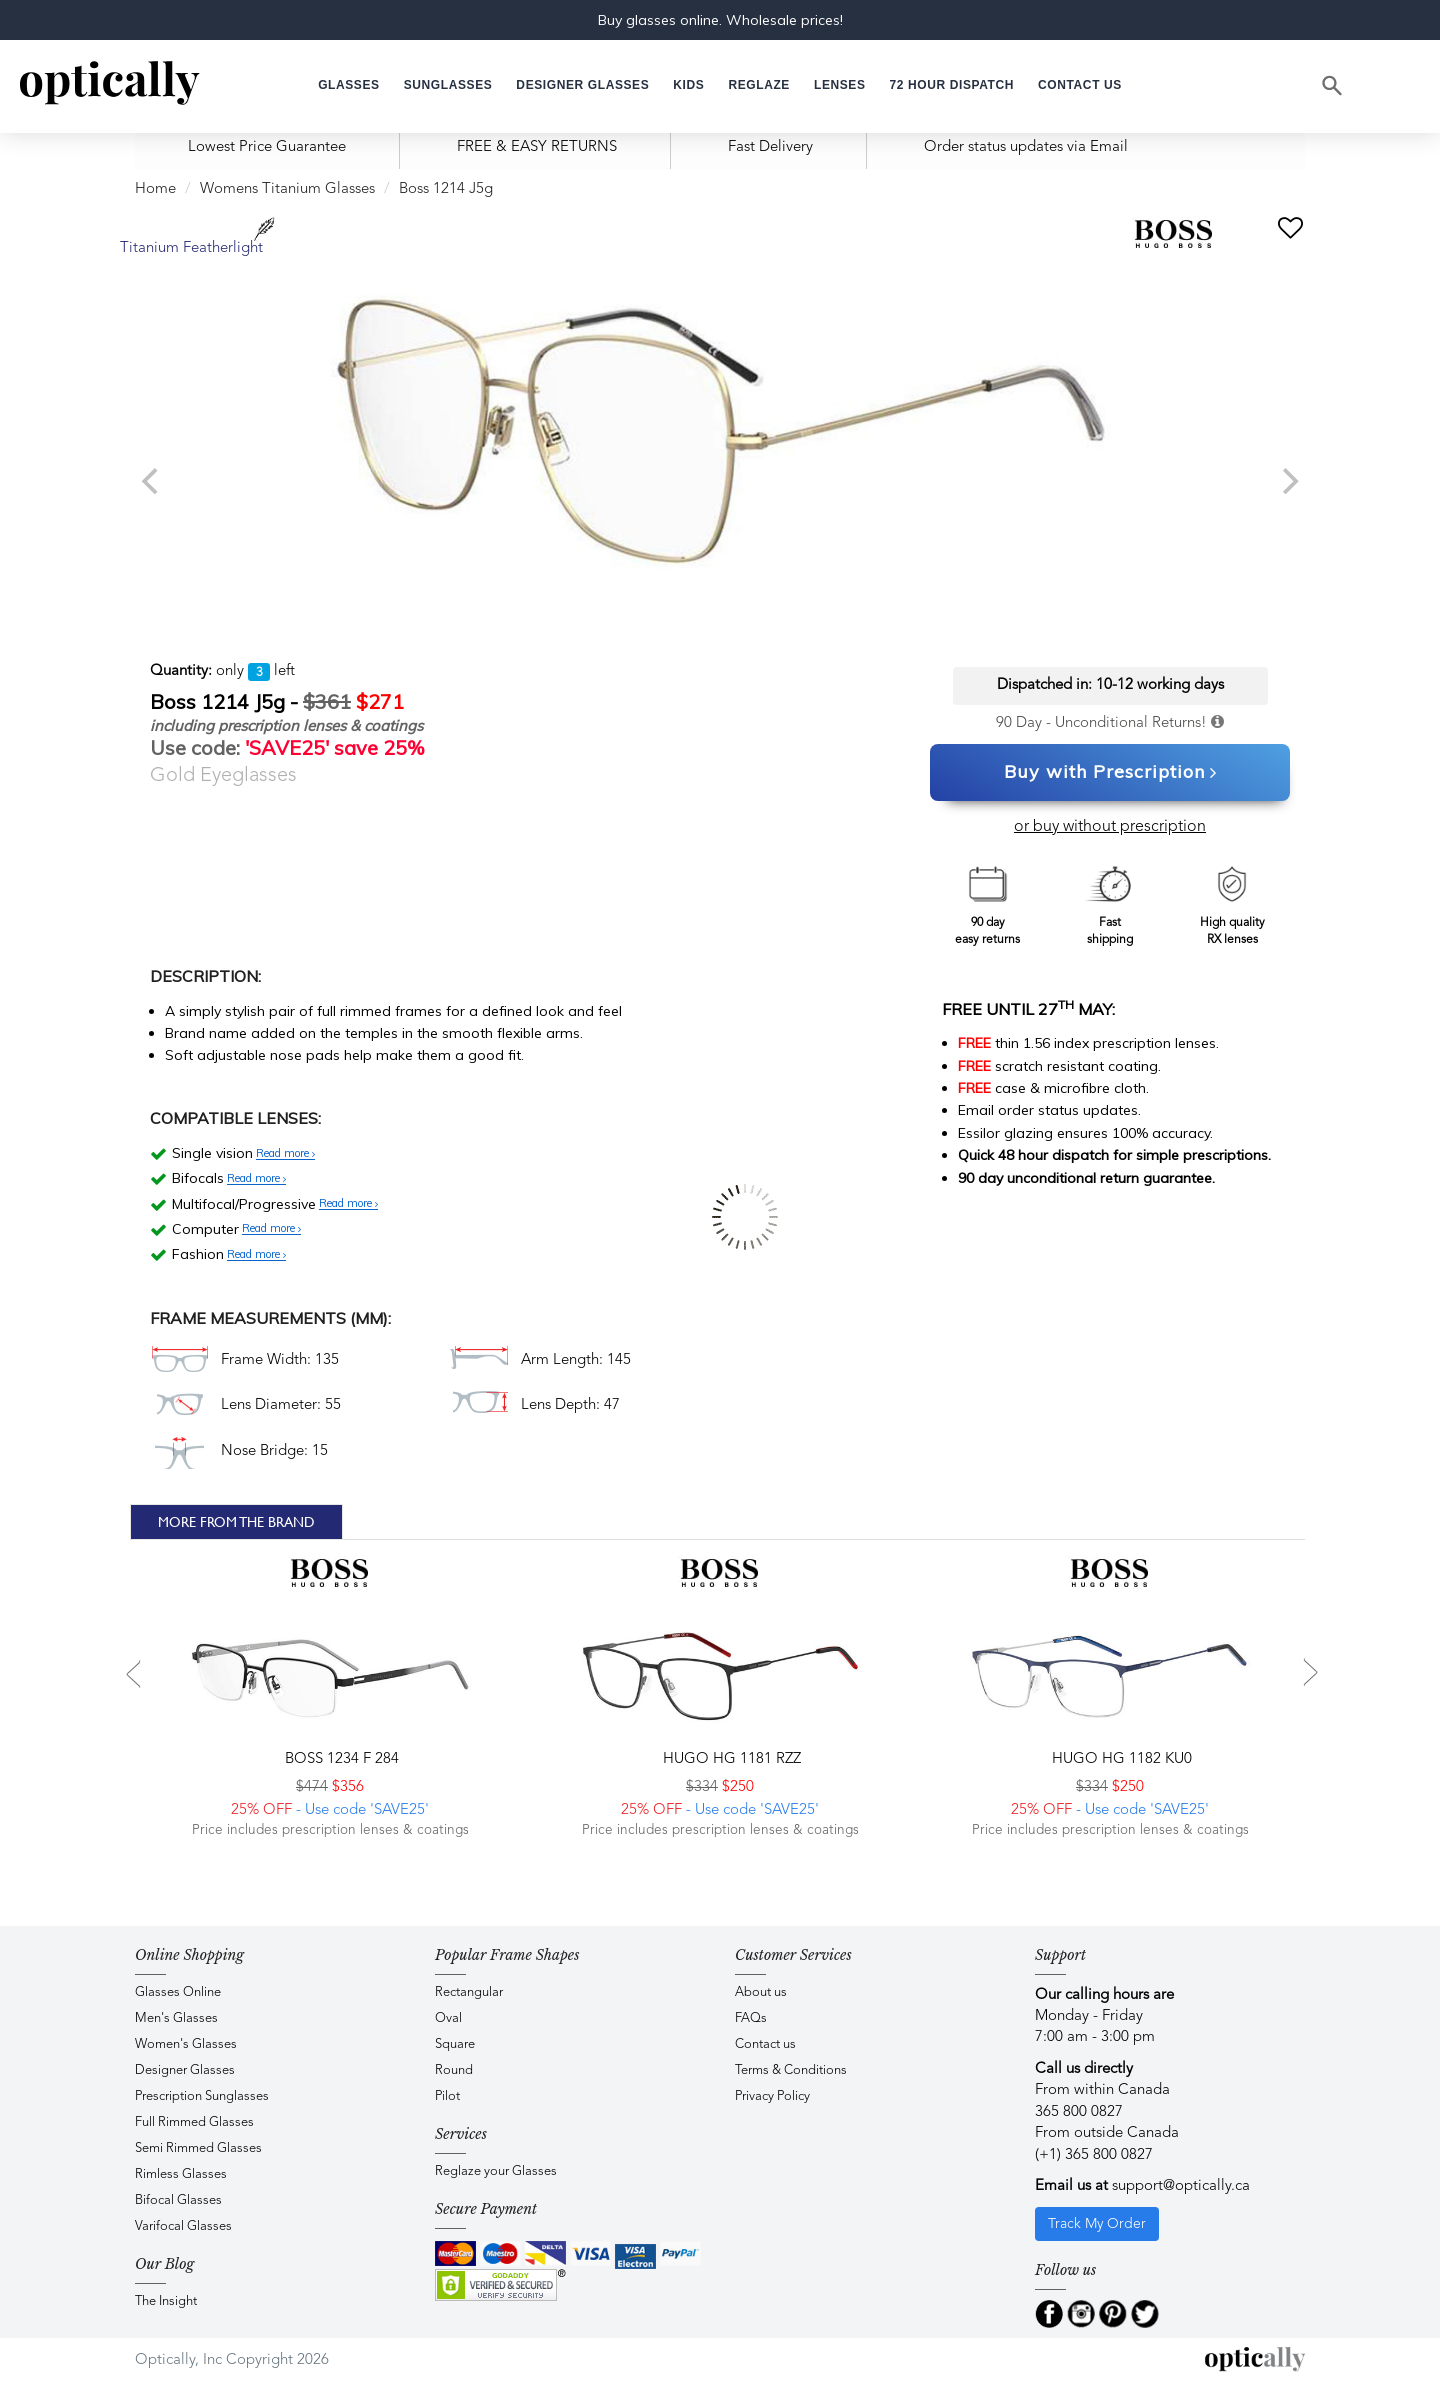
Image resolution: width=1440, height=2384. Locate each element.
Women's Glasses (186, 2044)
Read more (285, 1154)
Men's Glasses (176, 2018)
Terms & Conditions (791, 2070)
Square (455, 2044)
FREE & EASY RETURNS (537, 147)
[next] (1288, 481)
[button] (688, 85)
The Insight (166, 2301)
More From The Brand (236, 1522)
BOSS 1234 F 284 (340, 1759)
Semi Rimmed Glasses (198, 2148)
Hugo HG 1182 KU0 (1120, 1759)
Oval (448, 2018)
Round (454, 2070)
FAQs (751, 2018)
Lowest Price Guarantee (267, 147)
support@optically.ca (1181, 2186)
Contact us (765, 2044)
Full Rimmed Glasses (194, 2122)
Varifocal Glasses (183, 2226)
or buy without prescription (1110, 827)
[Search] (1333, 86)
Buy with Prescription (1110, 773)
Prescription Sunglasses (202, 2096)
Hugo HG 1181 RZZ (730, 1759)
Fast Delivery (770, 147)
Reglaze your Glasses (496, 2171)
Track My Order (1097, 2224)
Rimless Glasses (181, 2174)
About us (761, 1992)
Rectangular (469, 1992)
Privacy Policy (772, 2096)
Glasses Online (178, 1992)
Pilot (447, 2096)
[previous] (152, 481)
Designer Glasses (185, 2070)
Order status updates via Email (1026, 147)
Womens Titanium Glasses (287, 189)
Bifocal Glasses (178, 2200)
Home (155, 189)
